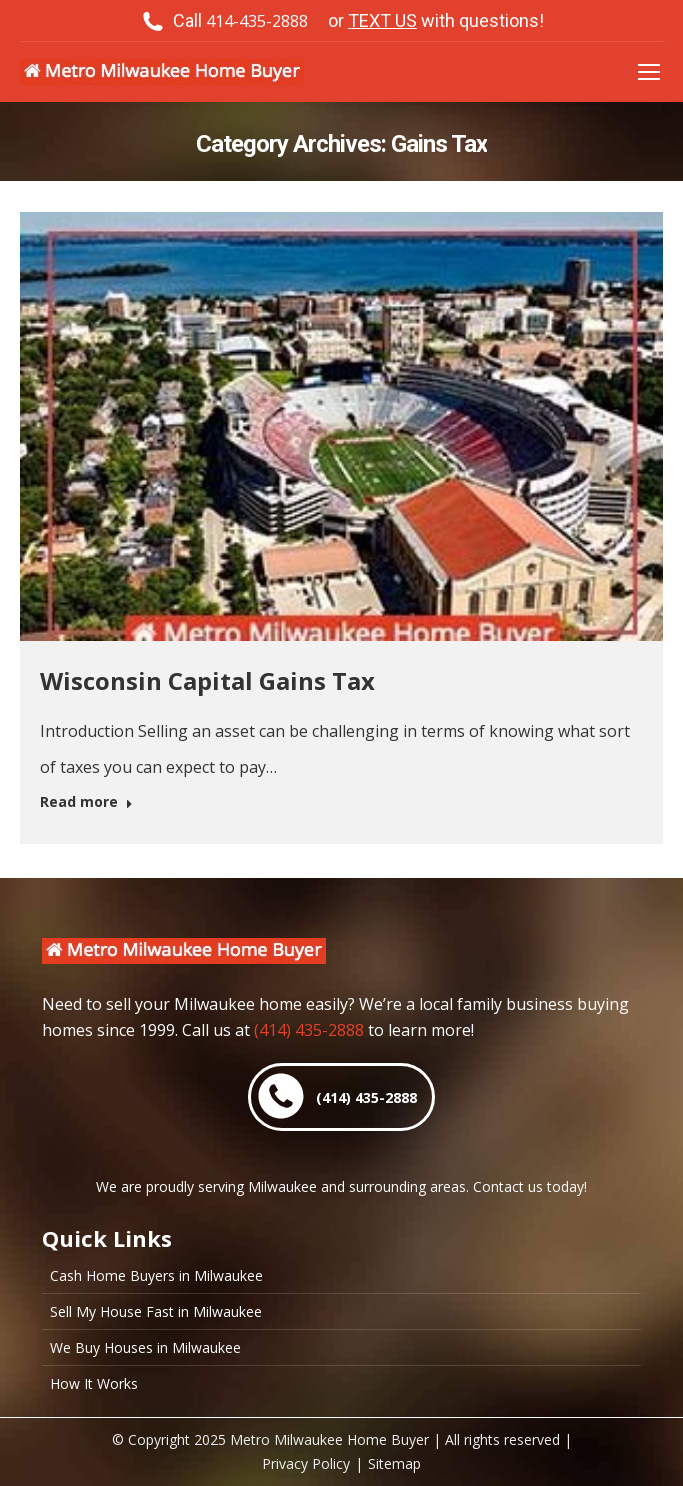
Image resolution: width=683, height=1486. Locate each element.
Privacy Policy (306, 1463)
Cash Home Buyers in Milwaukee (156, 1276)
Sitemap (394, 1463)
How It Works (94, 1384)
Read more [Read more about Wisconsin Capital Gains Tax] (86, 801)
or (436, 21)
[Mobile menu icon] (649, 72)
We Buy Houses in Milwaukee (145, 1348)
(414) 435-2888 (309, 1030)
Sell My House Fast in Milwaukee (156, 1312)
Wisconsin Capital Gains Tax (207, 680)
